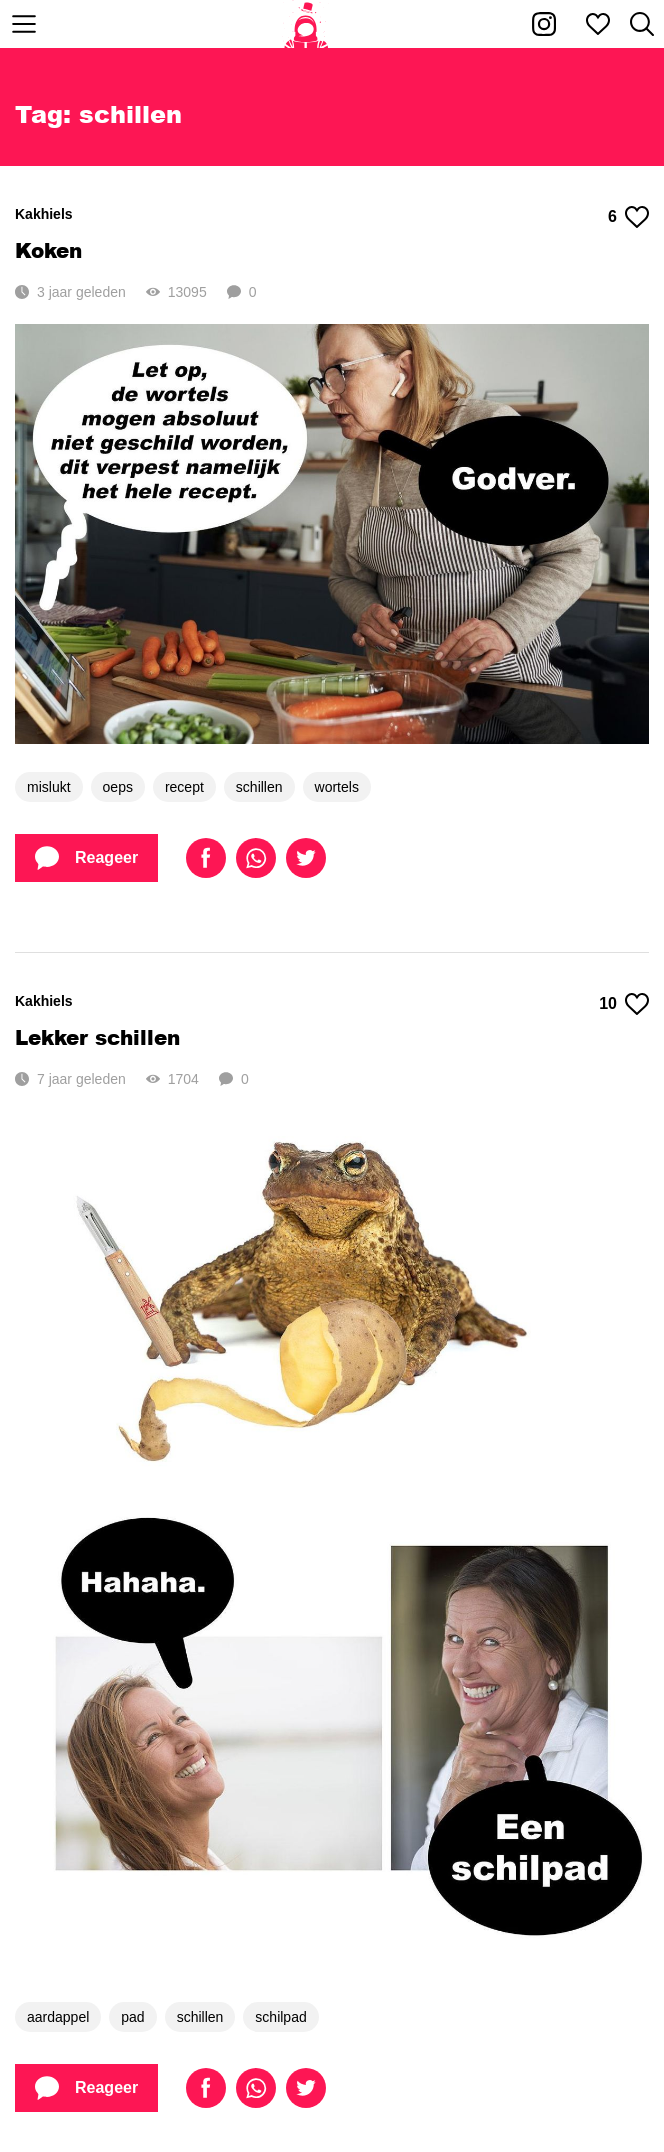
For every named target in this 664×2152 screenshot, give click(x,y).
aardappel (58, 2017)
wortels (337, 787)
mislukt (49, 787)
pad (132, 2017)
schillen (259, 787)
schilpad (280, 2017)
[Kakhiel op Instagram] (544, 24)
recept (184, 787)
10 (624, 1004)
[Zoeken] (642, 24)
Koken (48, 250)
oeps (118, 787)
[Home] (306, 24)
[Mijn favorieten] (598, 24)
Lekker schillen (97, 1037)
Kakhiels (44, 214)
